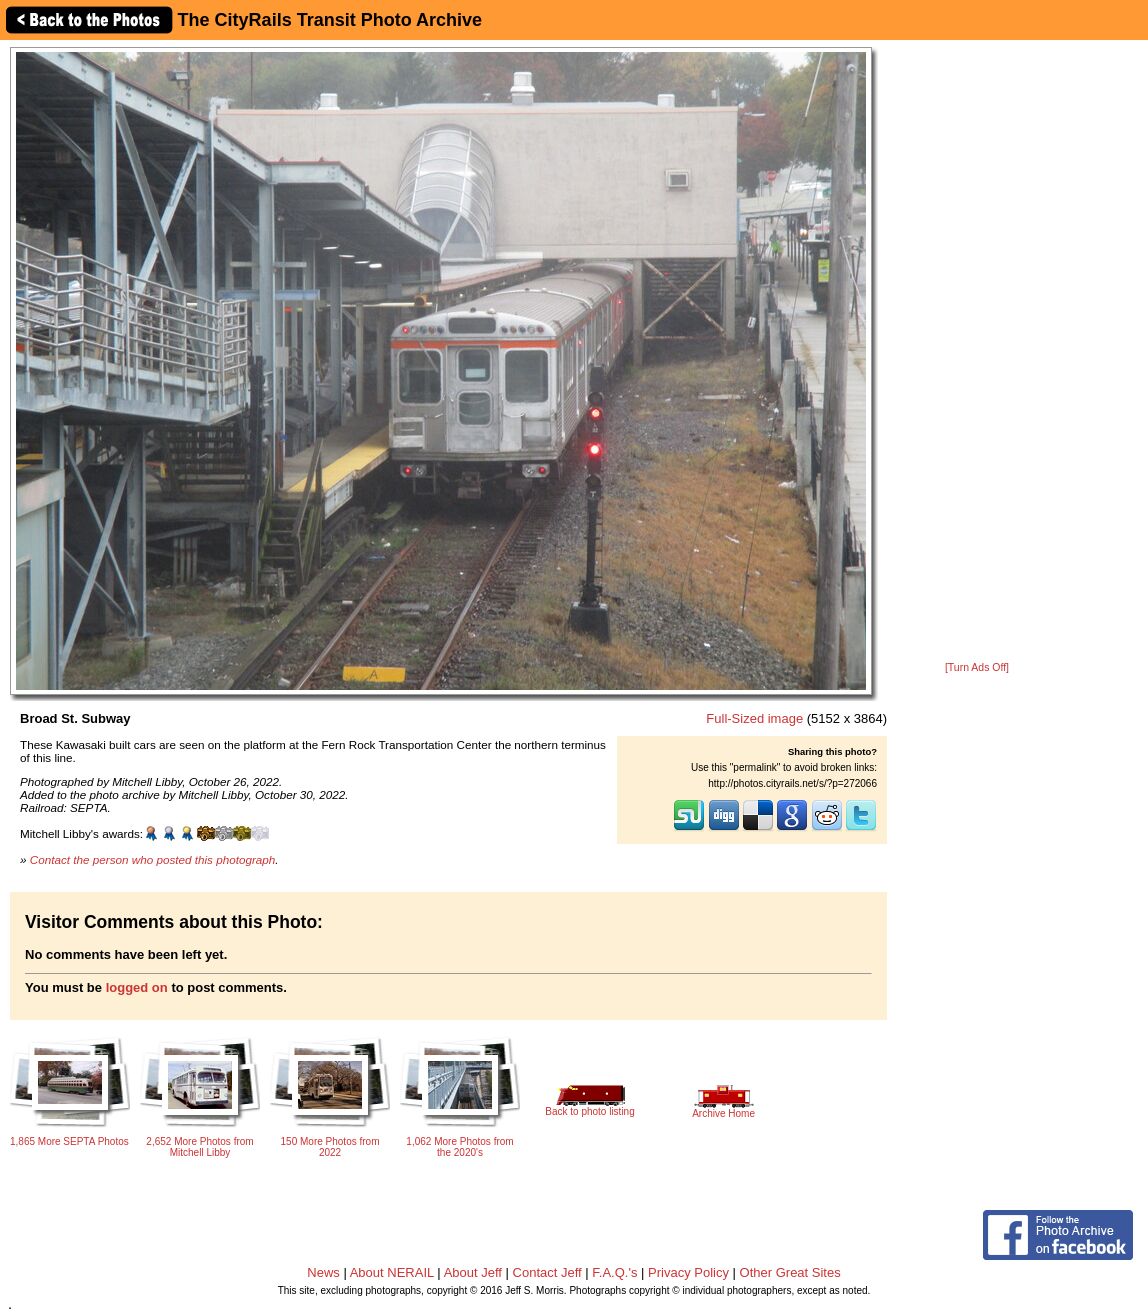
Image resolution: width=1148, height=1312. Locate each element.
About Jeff (473, 1272)
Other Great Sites (790, 1272)
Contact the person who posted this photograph (153, 859)
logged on (137, 987)
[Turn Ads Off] (977, 667)
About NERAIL (392, 1272)
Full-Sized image (754, 718)
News (323, 1272)
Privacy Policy (688, 1272)
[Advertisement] (977, 352)
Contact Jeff (547, 1272)
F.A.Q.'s (614, 1272)
